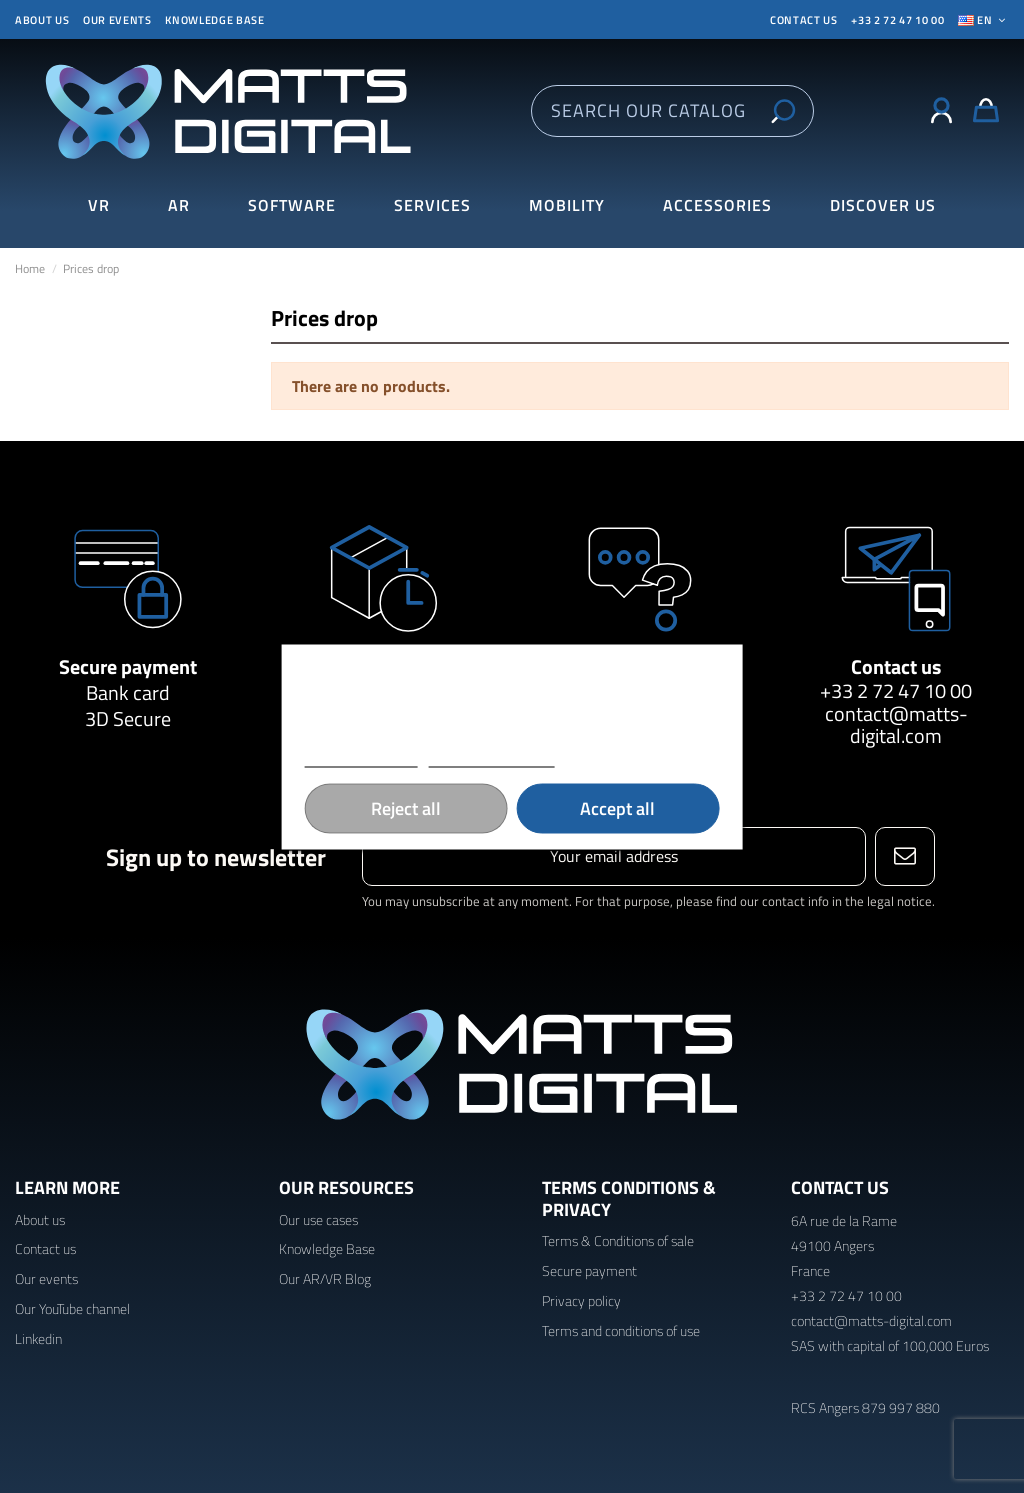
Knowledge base (214, 20)
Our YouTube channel (72, 1308)
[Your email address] (614, 856)
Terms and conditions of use (621, 1330)
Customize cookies (491, 757)
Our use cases (318, 1219)
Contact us (896, 666)
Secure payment (128, 666)
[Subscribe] (904, 856)
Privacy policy (581, 1300)
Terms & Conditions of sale (618, 1240)
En (983, 20)
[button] (883, 205)
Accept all (617, 807)
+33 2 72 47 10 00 (897, 20)
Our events (117, 20)
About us (42, 20)
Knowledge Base (327, 1248)
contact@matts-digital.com (896, 724)
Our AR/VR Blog (325, 1278)
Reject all (406, 807)
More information (361, 757)
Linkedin (38, 1338)
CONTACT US (804, 20)
